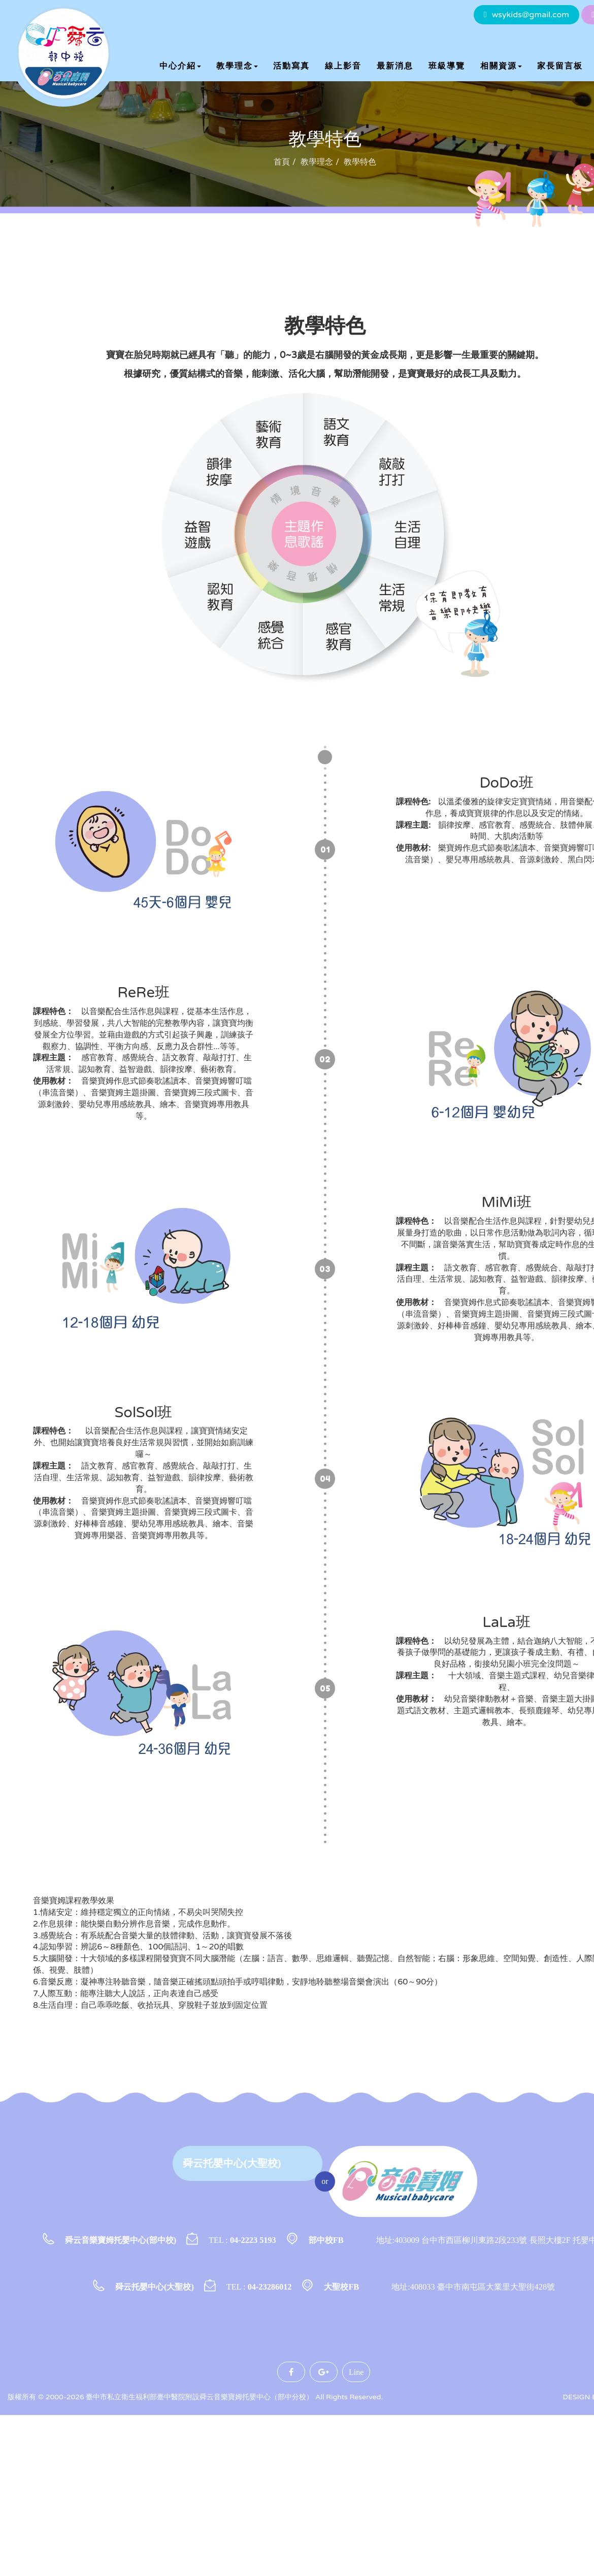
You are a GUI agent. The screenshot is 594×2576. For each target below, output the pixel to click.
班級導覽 (446, 66)
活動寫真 (291, 66)
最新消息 (395, 66)
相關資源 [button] (501, 66)
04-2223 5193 (253, 2240)
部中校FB (326, 2240)
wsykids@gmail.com (530, 15)
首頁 (282, 162)
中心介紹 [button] (180, 66)
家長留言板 (560, 66)
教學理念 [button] (237, 66)
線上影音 (343, 66)
